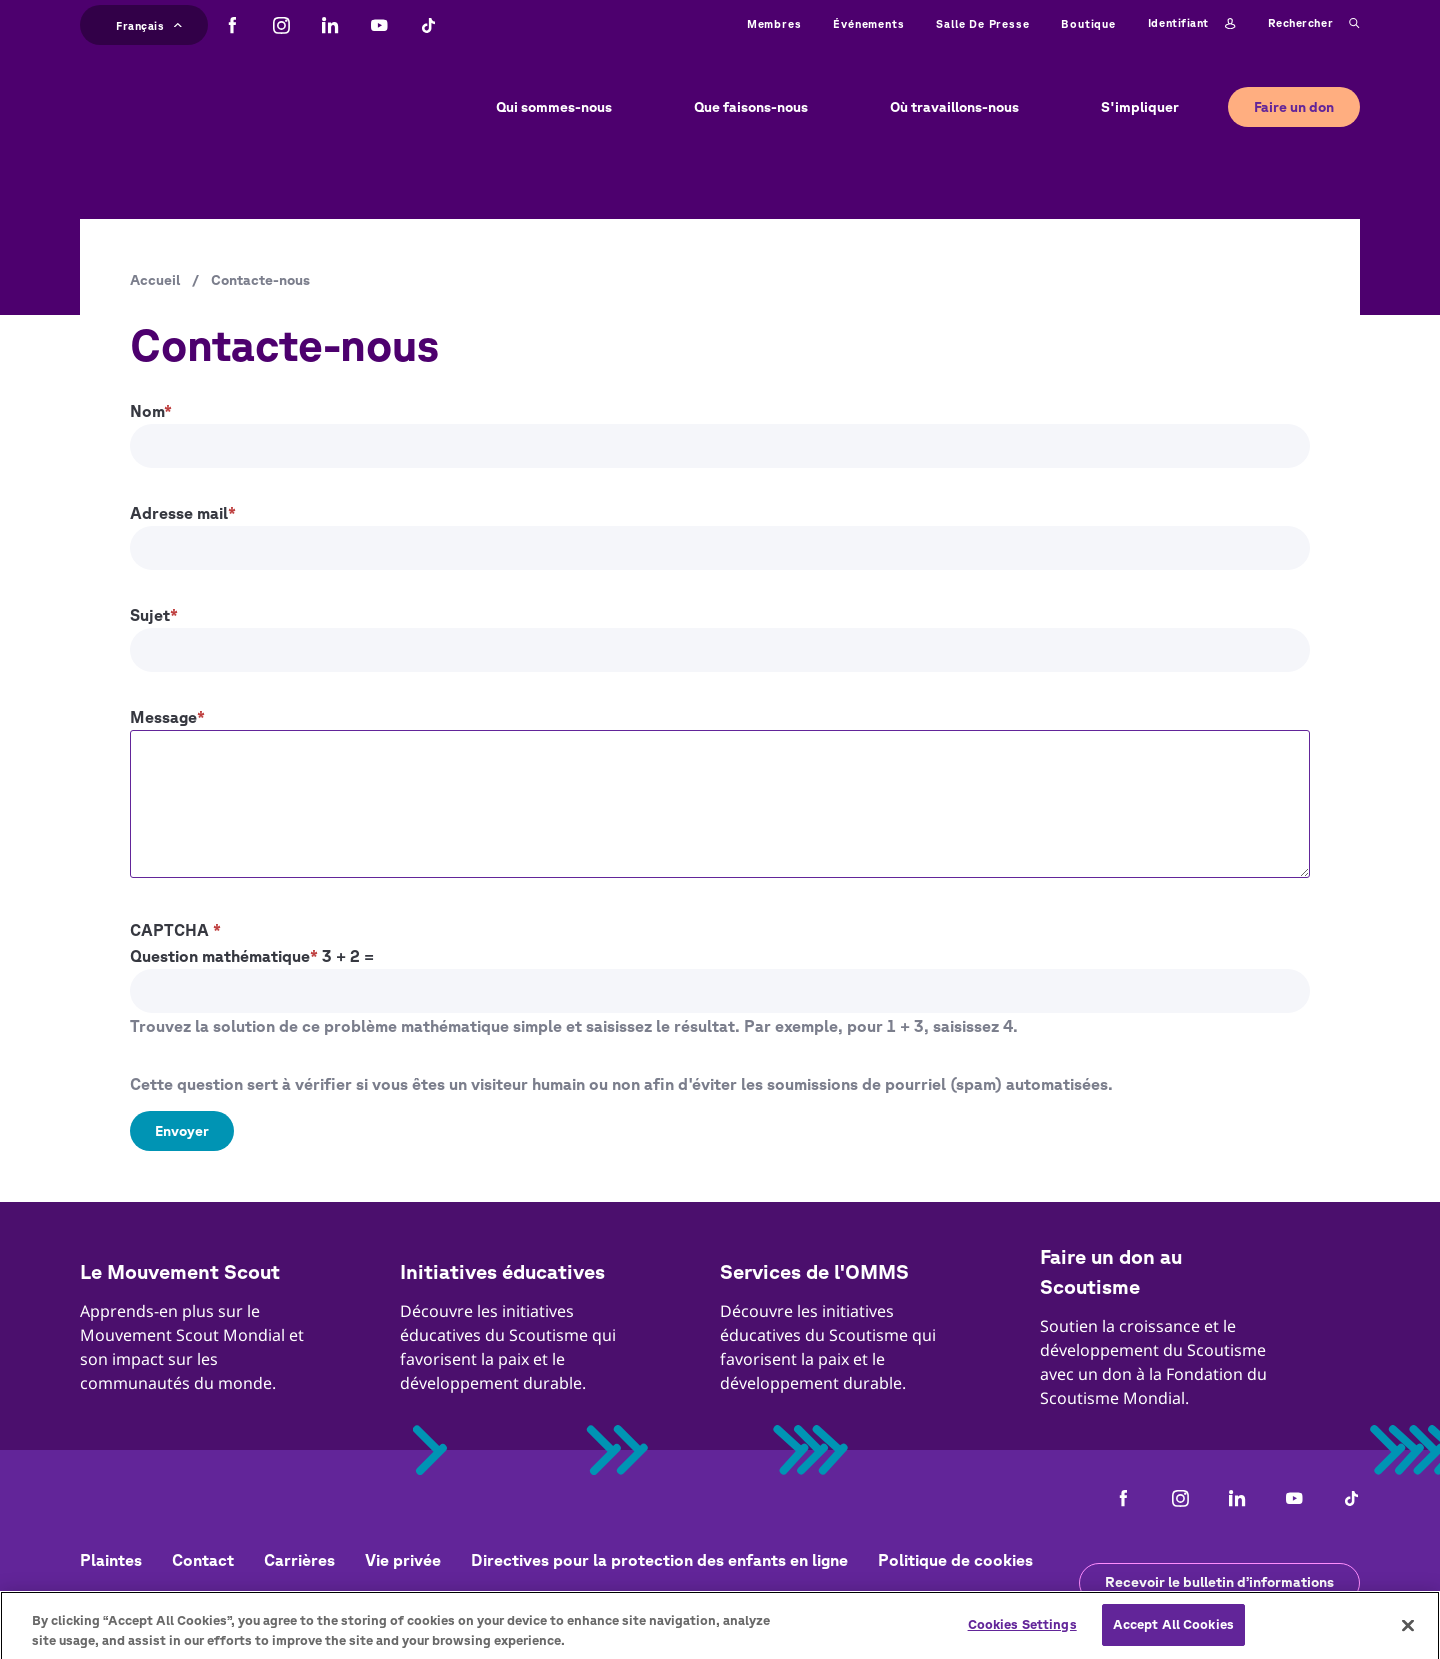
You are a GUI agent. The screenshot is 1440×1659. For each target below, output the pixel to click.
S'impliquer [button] (1140, 107)
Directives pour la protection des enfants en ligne (659, 1560)
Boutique (1088, 23)
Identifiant (1192, 24)
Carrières (299, 1560)
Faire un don (1294, 107)
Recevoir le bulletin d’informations (1219, 1582)
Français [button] (149, 23)
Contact (203, 1560)
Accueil (155, 280)
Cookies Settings (1022, 1631)
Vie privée (403, 1560)
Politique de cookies (955, 1560)
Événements (868, 23)
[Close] (1408, 1631)
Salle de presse (982, 23)
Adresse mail (179, 513)
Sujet (150, 615)
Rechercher (1314, 24)
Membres (774, 23)
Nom (147, 411)
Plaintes (111, 1560)
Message (163, 717)
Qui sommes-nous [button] (554, 107)
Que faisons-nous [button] (751, 107)
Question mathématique (220, 956)
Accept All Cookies (1173, 1631)
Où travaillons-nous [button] (954, 107)
